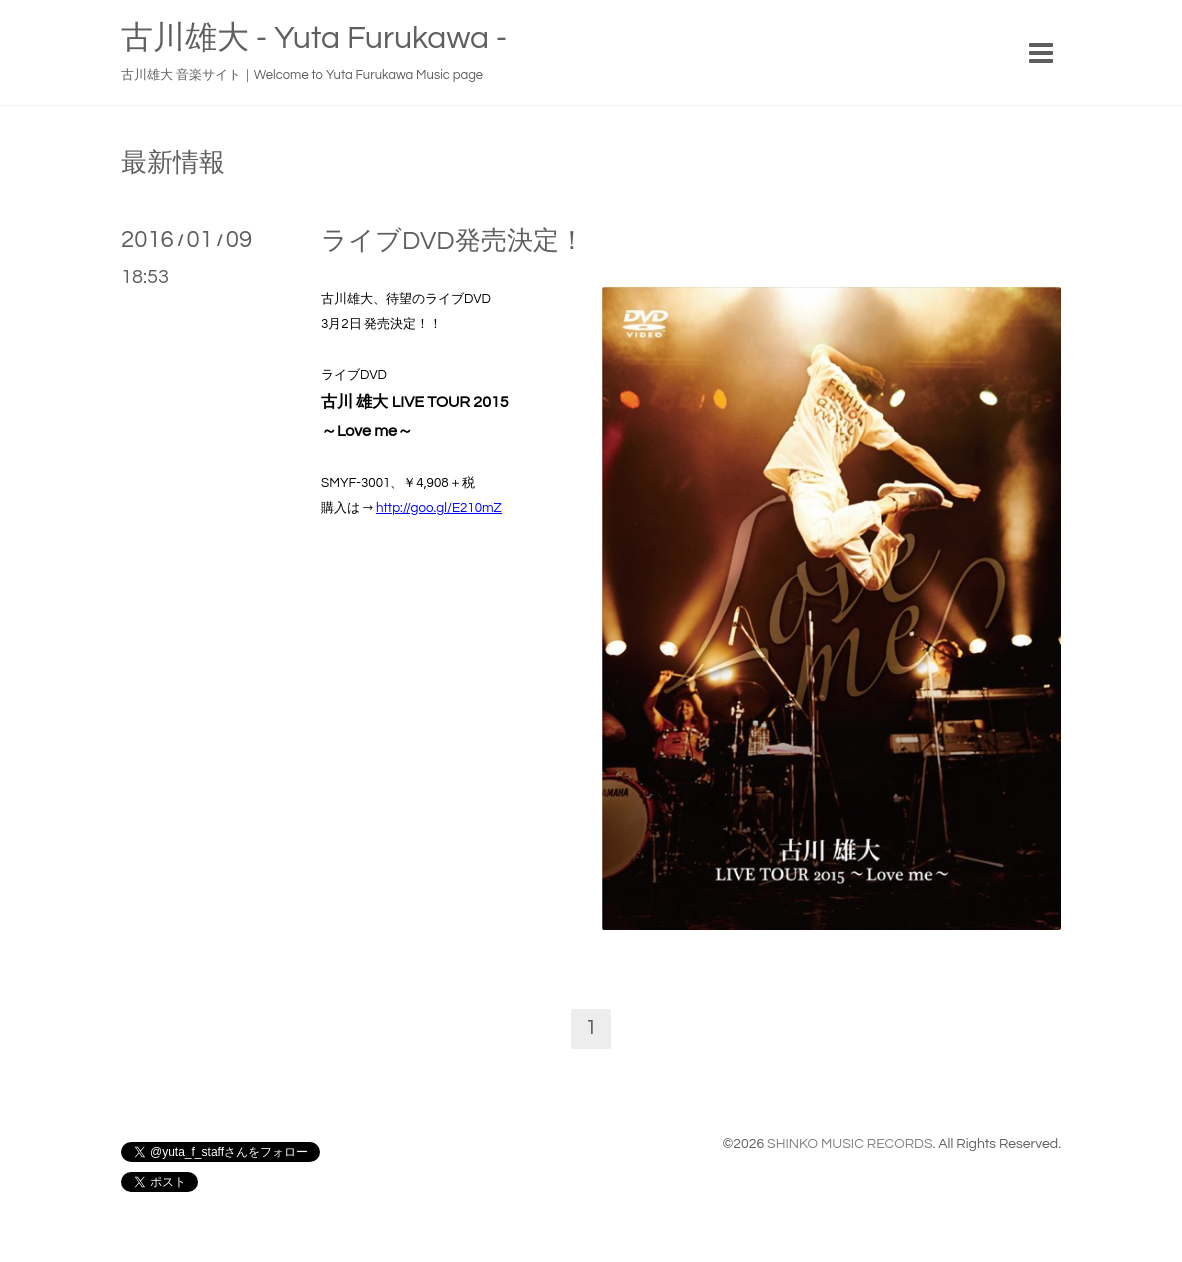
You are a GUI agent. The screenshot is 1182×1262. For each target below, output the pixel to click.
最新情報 (173, 163)
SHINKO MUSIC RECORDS (849, 1144)
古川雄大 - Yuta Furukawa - (314, 38)
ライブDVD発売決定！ (453, 241)
